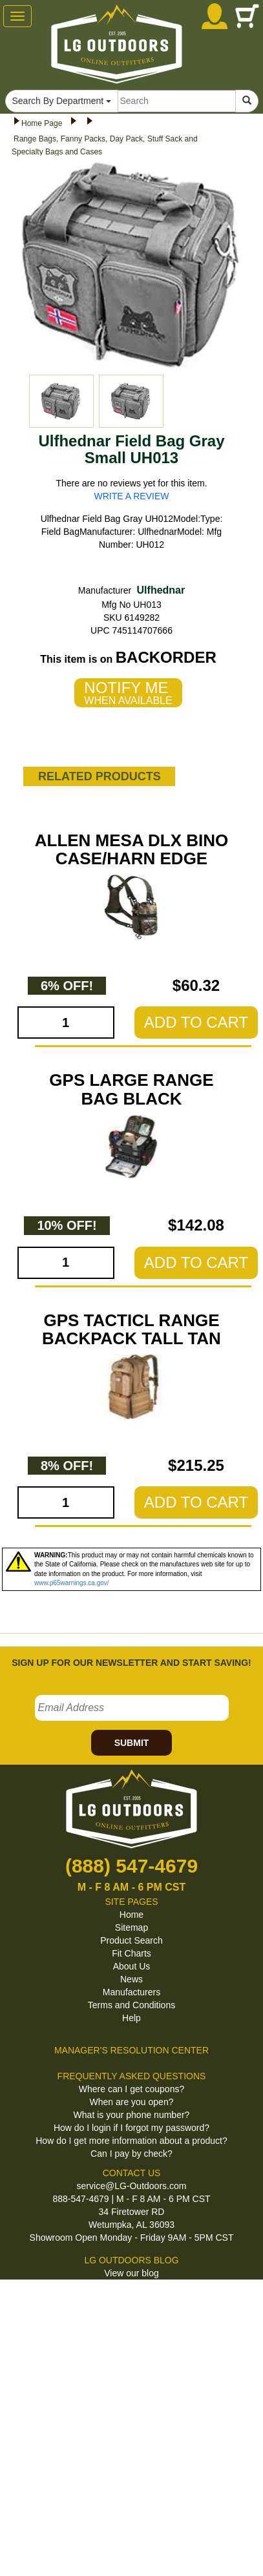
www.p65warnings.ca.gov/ (71, 1582)
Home (131, 1914)
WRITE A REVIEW (131, 496)
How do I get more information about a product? (131, 2140)
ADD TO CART (196, 1022)
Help (131, 2018)
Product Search (131, 1940)
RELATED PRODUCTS (99, 776)
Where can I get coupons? (131, 2089)
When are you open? (132, 2102)
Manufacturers (131, 1992)
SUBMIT (131, 1743)
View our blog (131, 2273)
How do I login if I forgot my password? (131, 2128)
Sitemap (131, 1927)
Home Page (41, 123)
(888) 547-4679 (131, 1865)
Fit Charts (131, 1953)
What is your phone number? (132, 2115)
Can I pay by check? (131, 2153)
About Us (132, 1966)
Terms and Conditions (131, 2005)
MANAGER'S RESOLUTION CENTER (131, 2050)
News (131, 1979)
